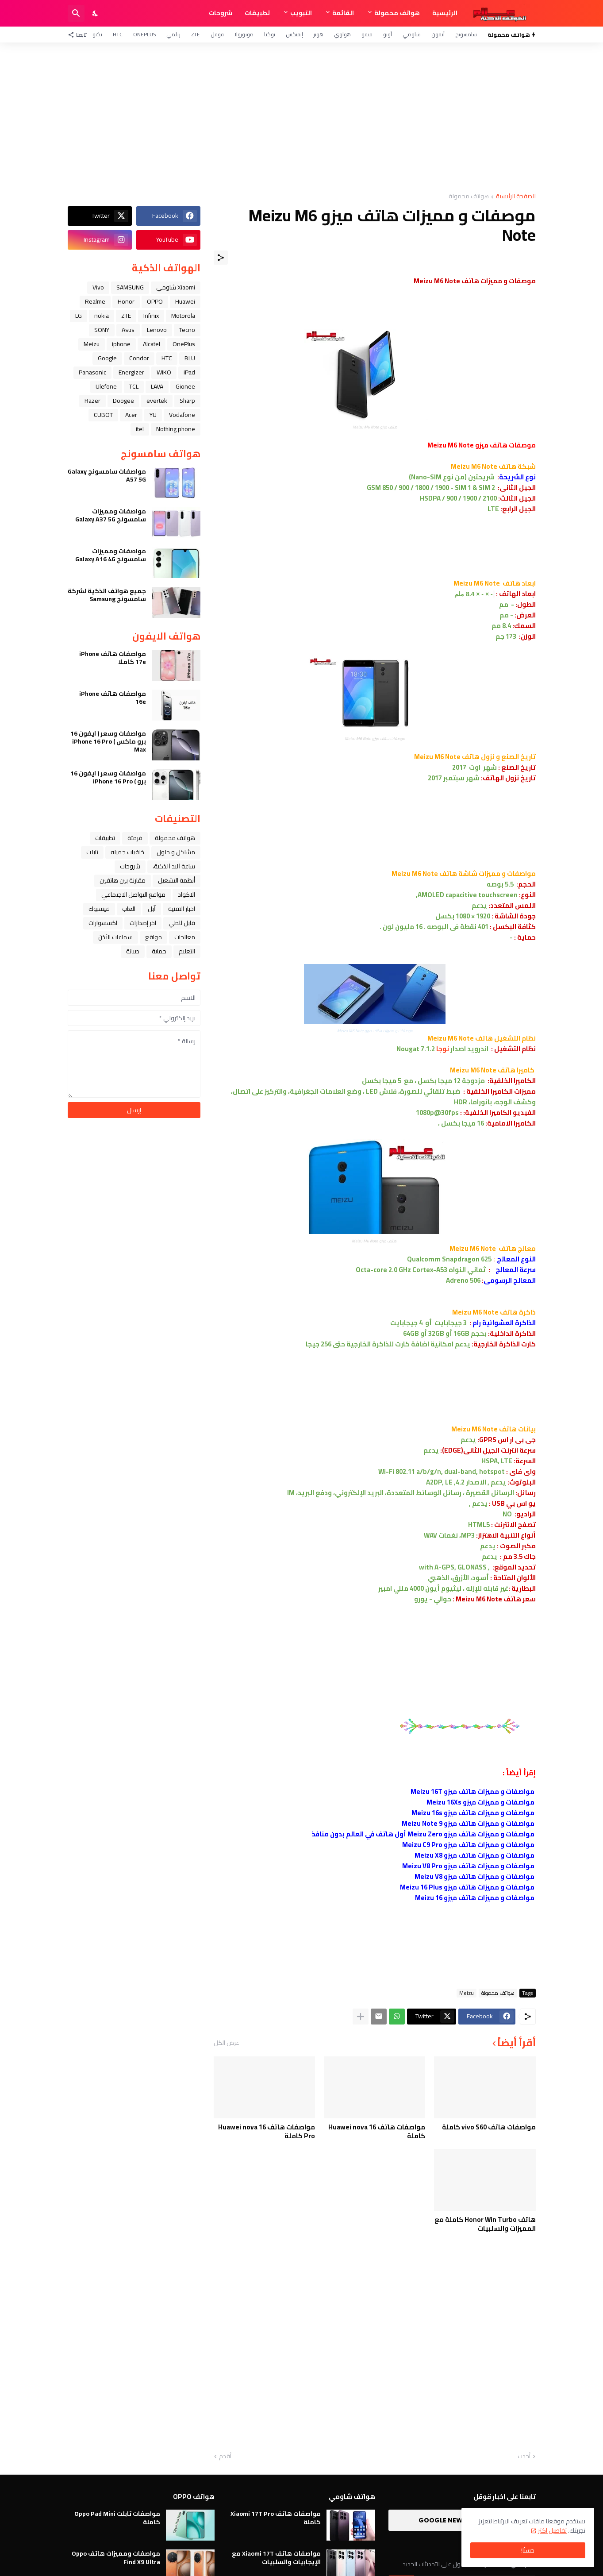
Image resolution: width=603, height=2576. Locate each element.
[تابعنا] (79, 34)
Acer (131, 414)
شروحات (220, 13)
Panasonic (92, 372)
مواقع (153, 937)
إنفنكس (294, 34)
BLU (189, 358)
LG (78, 315)
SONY (101, 329)
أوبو (387, 34)
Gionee (185, 386)
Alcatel (151, 344)
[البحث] (76, 13)
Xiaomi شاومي (175, 287)
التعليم (187, 951)
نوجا (442, 1048)
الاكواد (186, 894)
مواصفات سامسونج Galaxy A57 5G (107, 475)
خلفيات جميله (127, 852)
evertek (156, 400)
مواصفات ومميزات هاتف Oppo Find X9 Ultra (116, 2557)
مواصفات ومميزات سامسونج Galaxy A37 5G (110, 515)
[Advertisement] (302, 118)
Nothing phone (175, 429)
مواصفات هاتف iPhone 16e (112, 698)
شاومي (412, 34)
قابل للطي (182, 923)
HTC (118, 34)
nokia (101, 315)
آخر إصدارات (143, 923)
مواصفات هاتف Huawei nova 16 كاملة (376, 2131)
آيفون (438, 34)
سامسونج (466, 34)
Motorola (183, 315)
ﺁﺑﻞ (152, 908)
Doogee (123, 400)
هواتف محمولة (397, 13)
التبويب (301, 13)
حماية (159, 951)
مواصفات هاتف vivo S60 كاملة (489, 2127)
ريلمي (173, 34)
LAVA (157, 386)
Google (107, 358)
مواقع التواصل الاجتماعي (133, 894)
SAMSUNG (130, 287)
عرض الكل (226, 2043)
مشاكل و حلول (176, 852)
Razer (92, 400)
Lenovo (157, 329)
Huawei (185, 301)
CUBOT (103, 414)
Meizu (466, 1993)
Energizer (131, 372)
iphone (121, 344)
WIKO (164, 372)
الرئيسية (444, 13)
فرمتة (134, 838)
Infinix (151, 315)
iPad (189, 372)
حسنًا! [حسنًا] (527, 2550)
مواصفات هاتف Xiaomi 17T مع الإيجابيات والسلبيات (276, 2557)
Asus (128, 329)
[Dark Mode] (95, 13)
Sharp (187, 400)
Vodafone (182, 414)
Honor (126, 301)
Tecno (187, 329)
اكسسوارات (102, 923)
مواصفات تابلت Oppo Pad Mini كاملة (117, 2518)
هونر (318, 34)
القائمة (343, 13)
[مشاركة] (221, 258)
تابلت (92, 852)
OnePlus (144, 34)
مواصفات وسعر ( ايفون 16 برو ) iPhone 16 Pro (108, 777)
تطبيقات (257, 13)
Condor (139, 358)
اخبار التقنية (181, 908)
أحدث (524, 2456)
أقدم (225, 2456)
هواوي (342, 34)
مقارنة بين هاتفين (123, 880)
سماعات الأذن (115, 937)
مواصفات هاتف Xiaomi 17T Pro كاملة (275, 2518)
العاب (128, 908)
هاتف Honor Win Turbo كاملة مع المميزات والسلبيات (485, 2224)
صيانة (132, 951)
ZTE (195, 34)
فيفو (367, 34)
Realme (95, 301)
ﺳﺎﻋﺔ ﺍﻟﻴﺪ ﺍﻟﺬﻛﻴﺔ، (174, 866)
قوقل (217, 34)
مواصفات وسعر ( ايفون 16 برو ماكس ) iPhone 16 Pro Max (108, 741)
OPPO (155, 301)
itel (140, 429)
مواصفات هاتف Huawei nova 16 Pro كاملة (266, 2131)
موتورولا (243, 34)
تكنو (97, 34)
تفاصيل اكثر (552, 2530)
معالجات (184, 937)
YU (153, 414)
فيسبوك (99, 908)
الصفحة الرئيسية (516, 197)
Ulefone (106, 386)
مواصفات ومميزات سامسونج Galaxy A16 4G (110, 555)
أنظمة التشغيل (176, 880)
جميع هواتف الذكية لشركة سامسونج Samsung (107, 595)
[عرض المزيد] (361, 2017)
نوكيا (269, 34)
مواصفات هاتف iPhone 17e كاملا (112, 658)
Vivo (98, 287)
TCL (133, 386)
